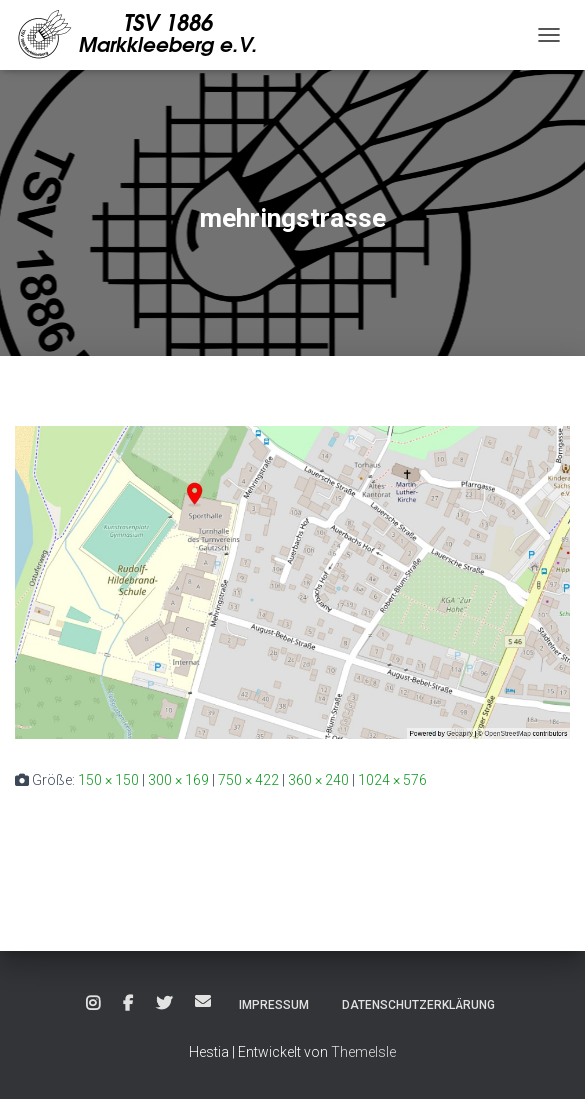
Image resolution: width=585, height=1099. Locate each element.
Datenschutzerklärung (418, 1005)
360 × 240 (318, 780)
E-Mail (203, 1001)
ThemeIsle (363, 1052)
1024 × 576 (392, 780)
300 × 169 (178, 780)
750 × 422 (248, 780)
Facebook (128, 1004)
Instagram (93, 1004)
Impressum (274, 1005)
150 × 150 (108, 780)
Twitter (164, 1004)
